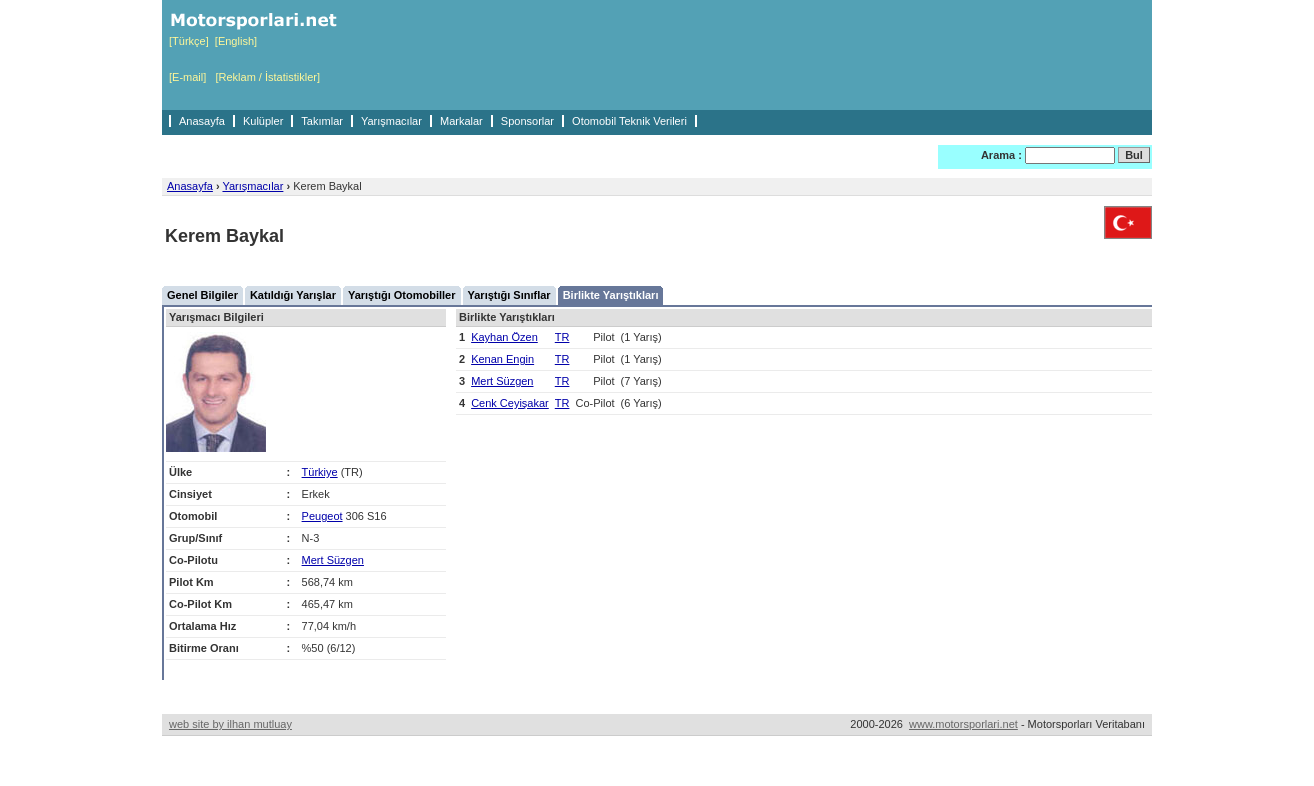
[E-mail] (187, 77)
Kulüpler (263, 121)
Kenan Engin (502, 359)
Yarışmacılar (391, 121)
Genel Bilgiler (202, 295)
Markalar (461, 121)
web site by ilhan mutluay (230, 724)
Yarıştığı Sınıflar (509, 295)
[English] (236, 41)
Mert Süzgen (333, 560)
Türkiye (320, 472)
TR (562, 337)
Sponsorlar (527, 121)
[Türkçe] (189, 41)
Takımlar (322, 121)
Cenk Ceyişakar (510, 403)
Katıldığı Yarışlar (293, 295)
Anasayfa (202, 121)
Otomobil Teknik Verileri (629, 121)
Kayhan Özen (504, 337)
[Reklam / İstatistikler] (267, 77)
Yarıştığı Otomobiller (402, 295)
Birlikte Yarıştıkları (611, 295)
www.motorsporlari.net (963, 724)
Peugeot (322, 516)
